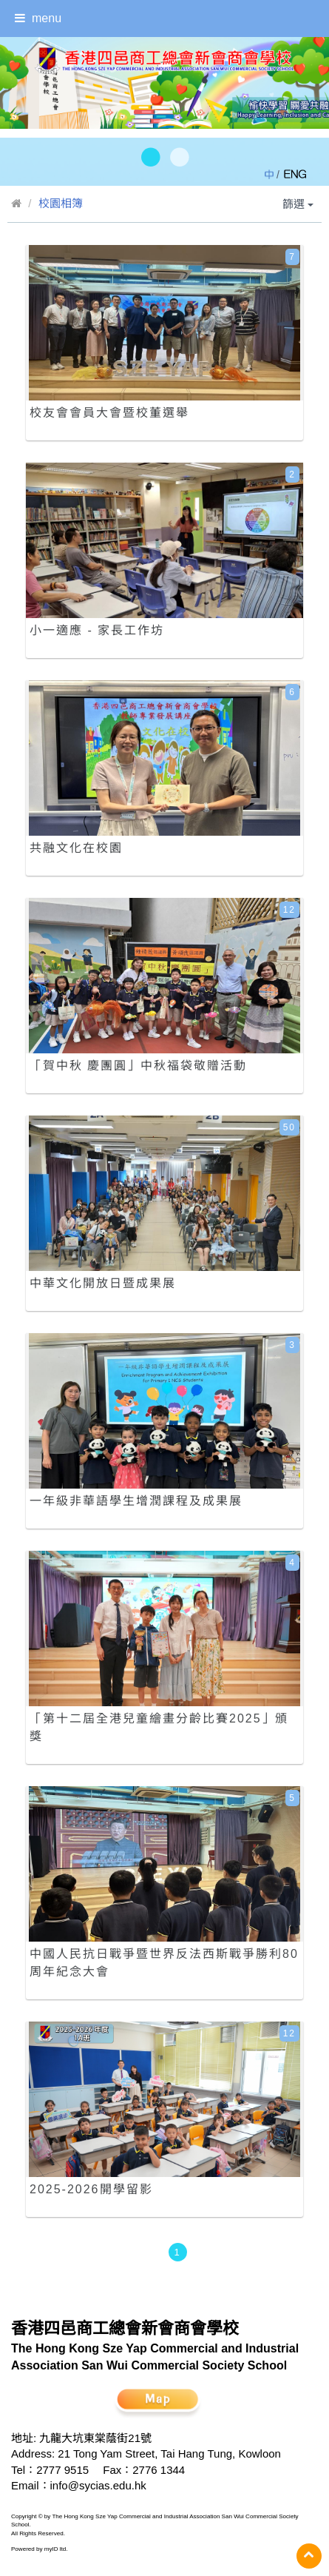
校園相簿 (60, 203)
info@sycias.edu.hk (98, 2485)
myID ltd (55, 2549)
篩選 (297, 204)
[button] (149, 157)
